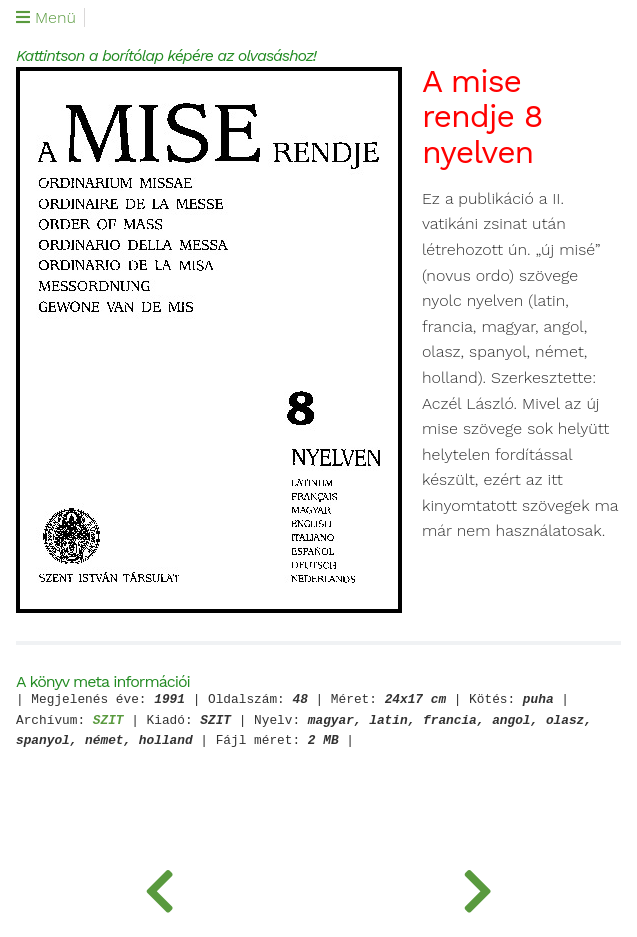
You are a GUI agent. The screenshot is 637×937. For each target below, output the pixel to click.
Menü (46, 18)
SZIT (108, 721)
